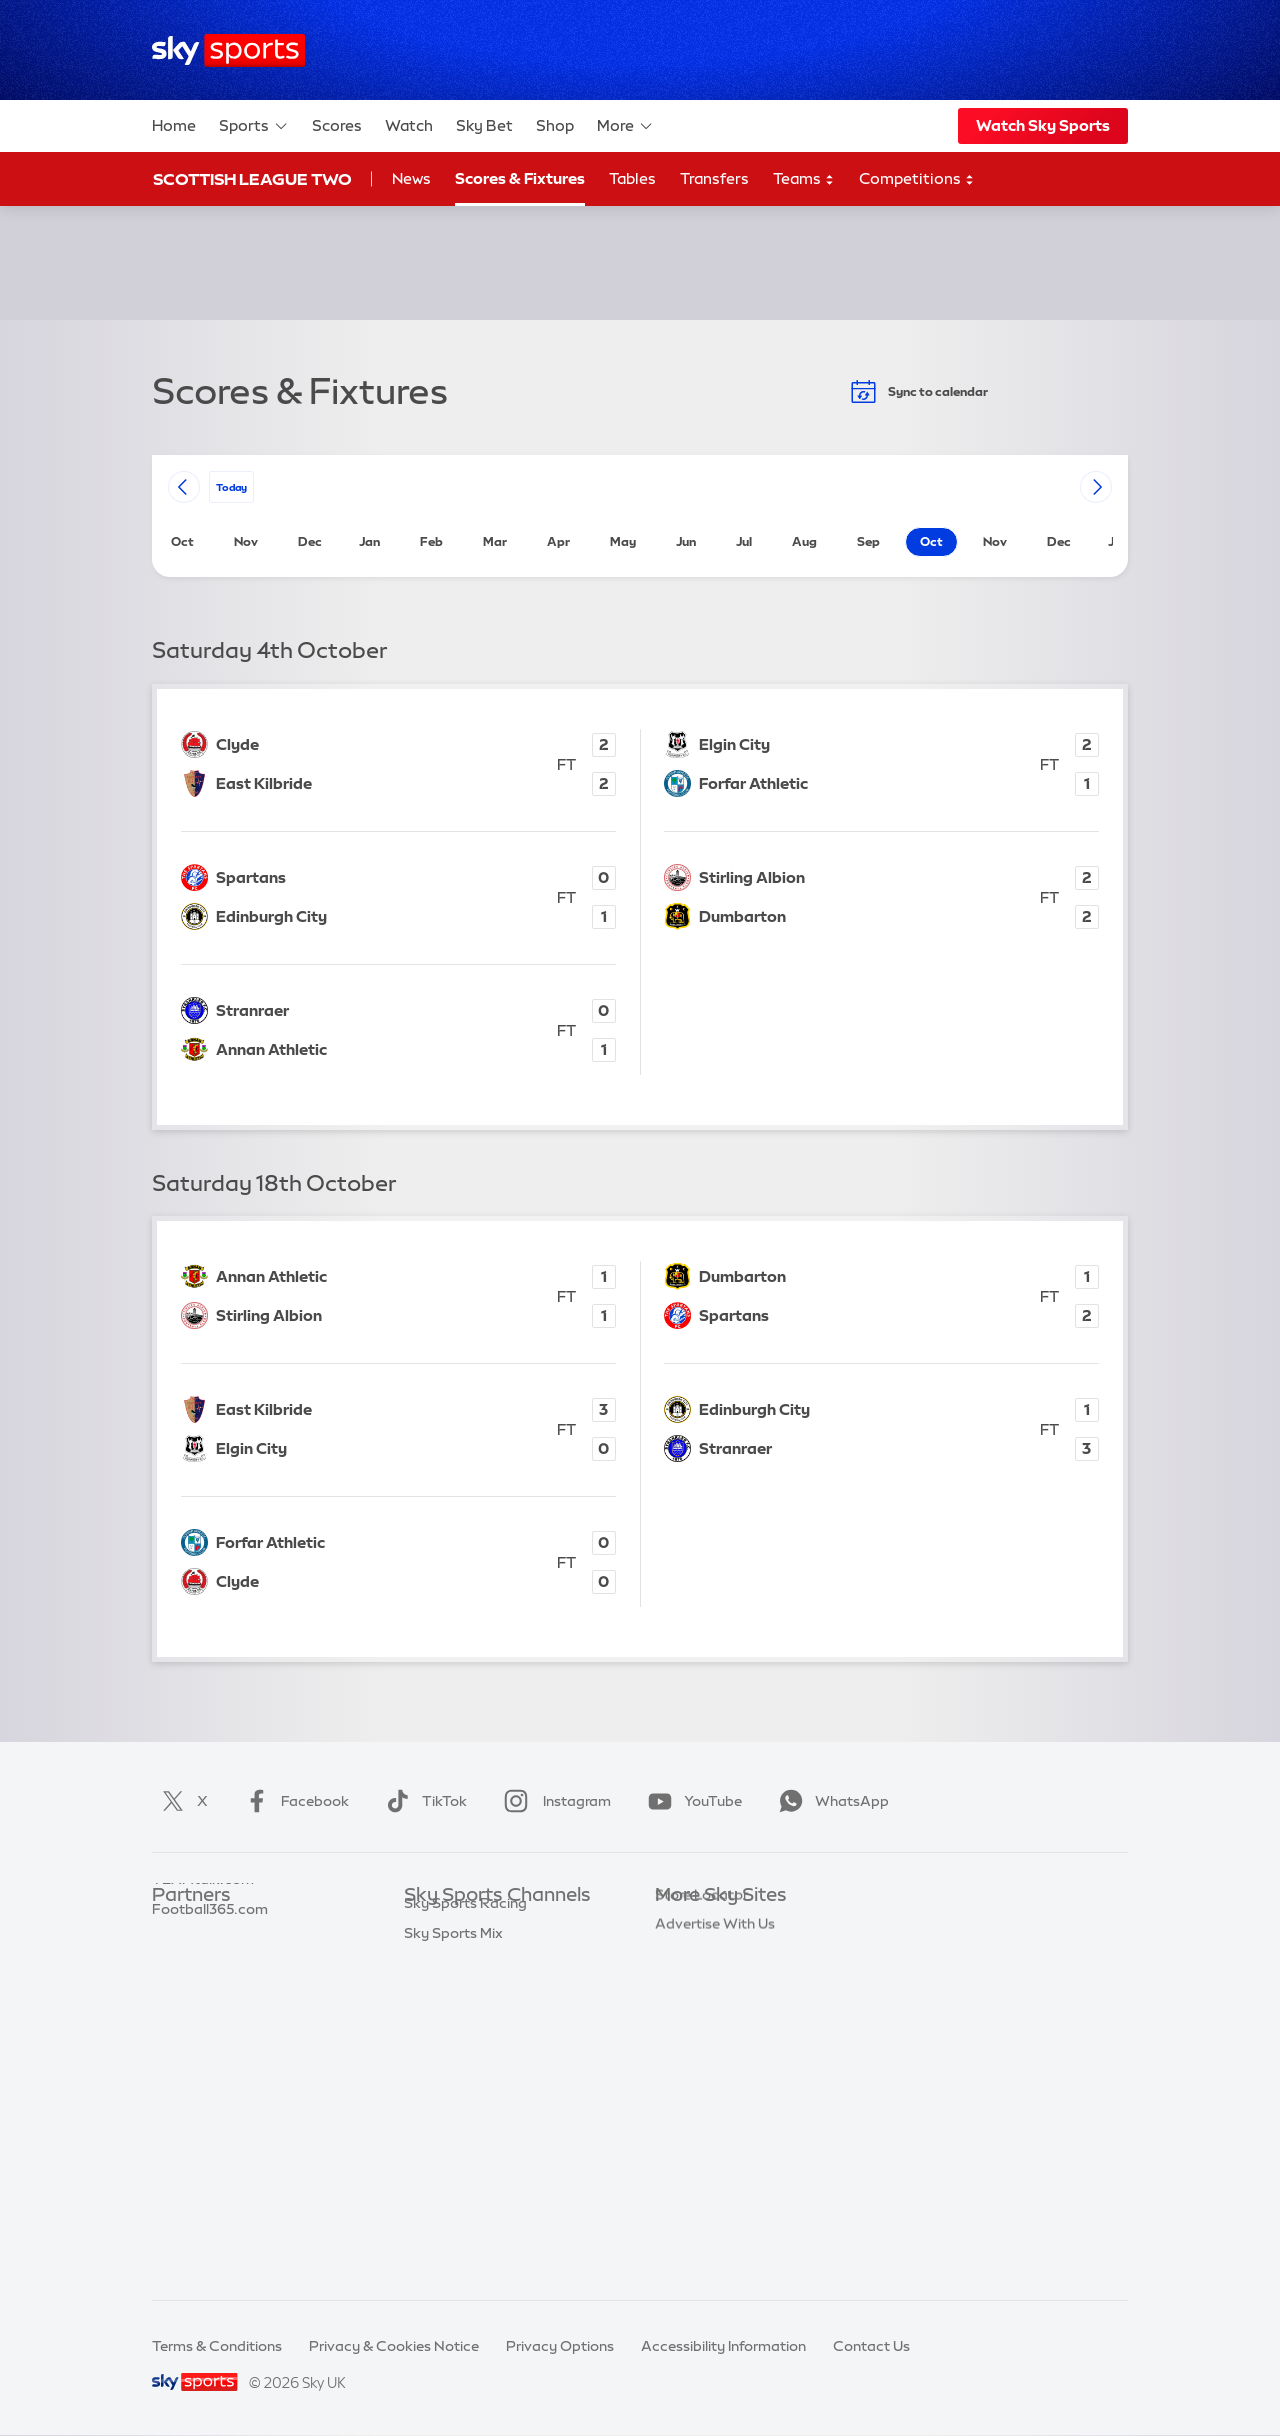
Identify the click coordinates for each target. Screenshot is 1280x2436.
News (411, 178)
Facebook (293, 1801)
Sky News (687, 1956)
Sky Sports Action (464, 2135)
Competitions (917, 179)
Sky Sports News (460, 2164)
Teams (804, 179)
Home (174, 125)
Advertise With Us (715, 2164)
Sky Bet (484, 125)
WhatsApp (830, 1801)
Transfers (714, 178)
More (625, 126)
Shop (555, 125)
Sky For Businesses (718, 2045)
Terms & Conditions (217, 2346)
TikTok (422, 1801)
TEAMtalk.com (203, 1986)
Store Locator (701, 2135)
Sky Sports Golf (456, 2045)
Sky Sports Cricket (466, 2016)
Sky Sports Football (470, 1986)
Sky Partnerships (711, 2075)
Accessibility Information (723, 2346)
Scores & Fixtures (520, 178)
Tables (632, 178)
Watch (409, 125)
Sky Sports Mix (453, 2254)
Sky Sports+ (444, 2194)
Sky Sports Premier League (494, 1956)
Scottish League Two (252, 179)
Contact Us (871, 2346)
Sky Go (679, 1986)
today (231, 486)
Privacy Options (560, 2346)
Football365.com (210, 2016)
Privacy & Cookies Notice (394, 2346)
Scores (337, 125)
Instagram (553, 1801)
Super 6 (177, 1956)
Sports (254, 126)
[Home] (228, 50)
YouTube (691, 1801)
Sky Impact (693, 2105)
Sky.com (684, 1926)
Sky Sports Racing (465, 2224)
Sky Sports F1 (449, 2075)
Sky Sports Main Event (478, 1926)
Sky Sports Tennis (463, 2105)
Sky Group (689, 2016)
